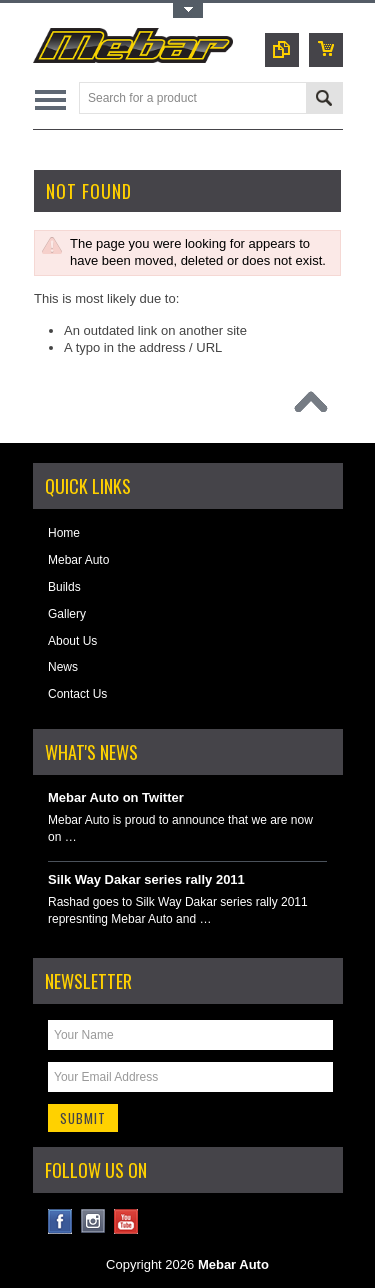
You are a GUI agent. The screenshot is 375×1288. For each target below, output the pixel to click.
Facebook (60, 1221)
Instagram (93, 1221)
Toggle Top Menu (188, 10)
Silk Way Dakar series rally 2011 (146, 879)
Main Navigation (50, 99)
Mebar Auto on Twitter (116, 797)
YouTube (126, 1221)
